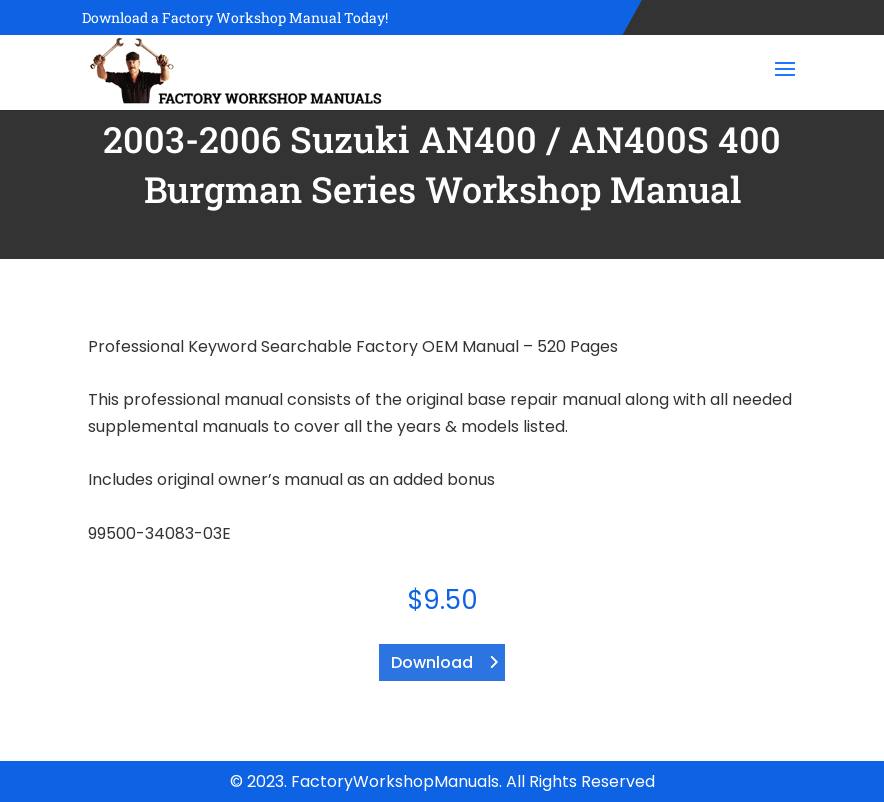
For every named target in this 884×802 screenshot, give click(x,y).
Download (432, 662)
